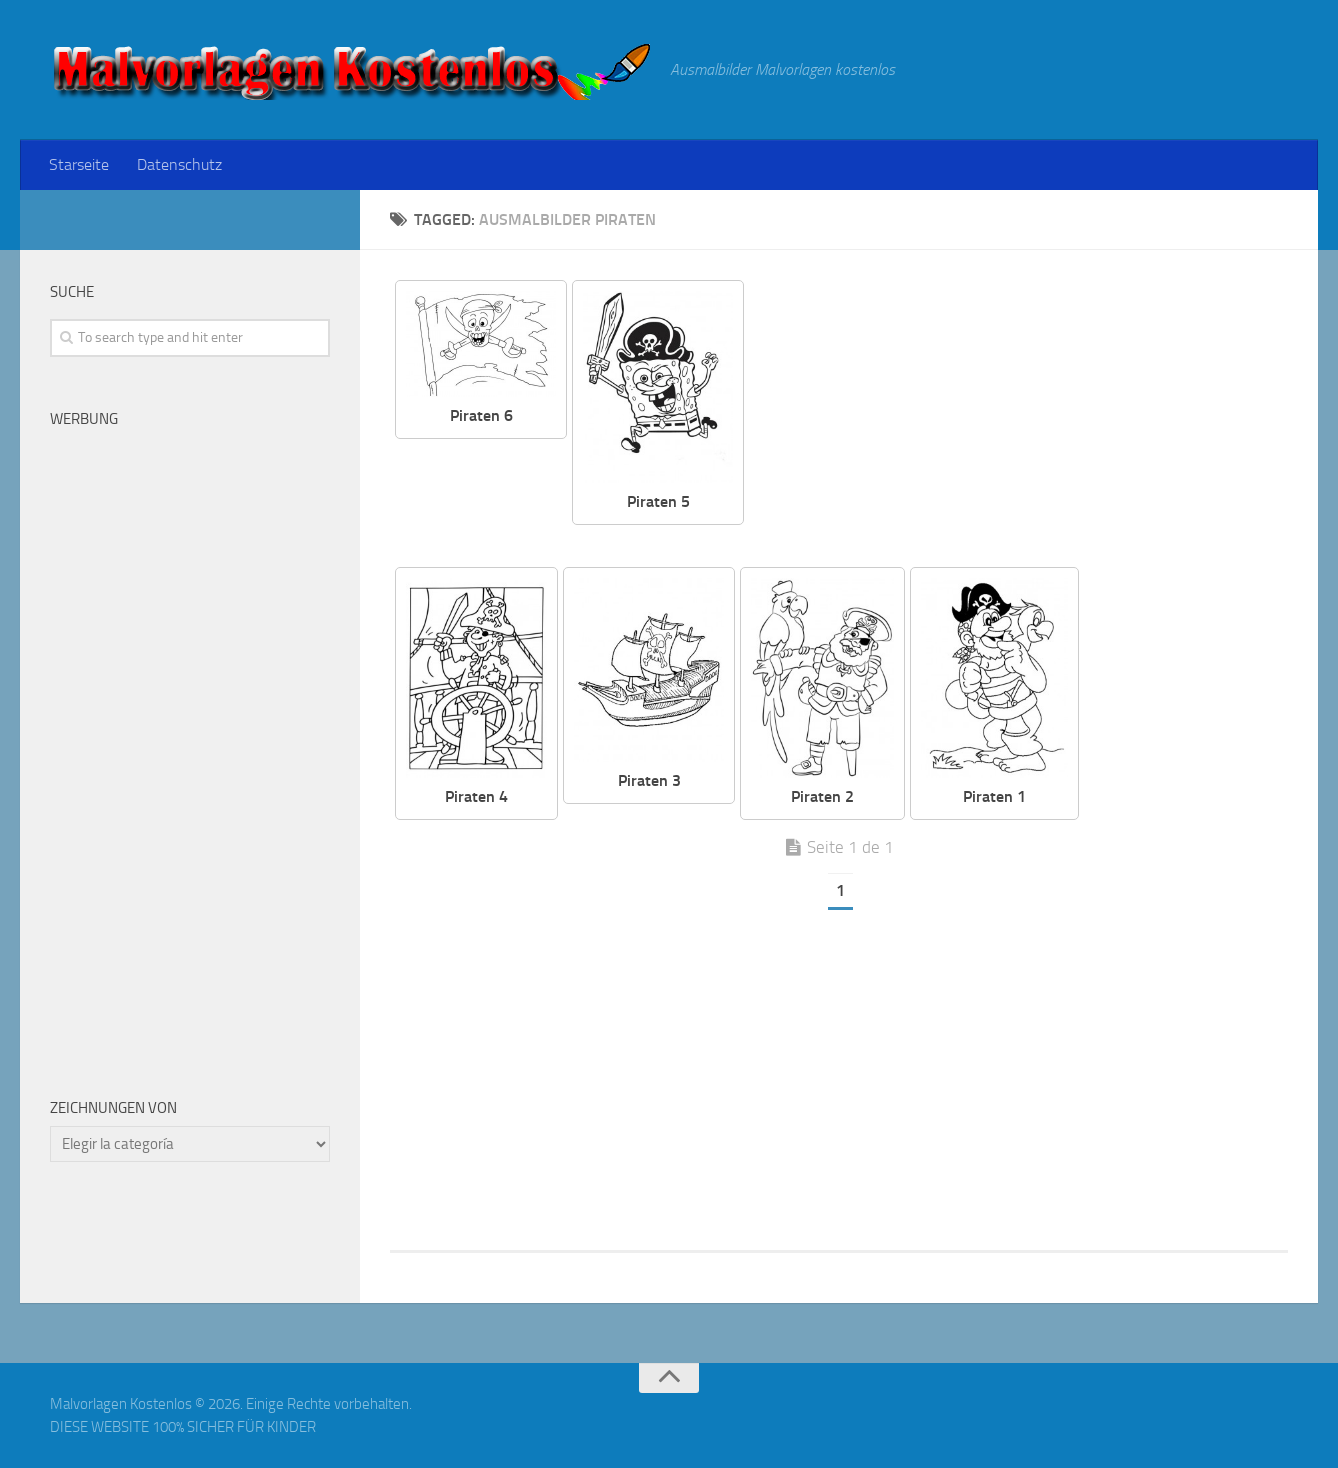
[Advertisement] (1031, 420)
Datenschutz (179, 164)
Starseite (79, 164)
